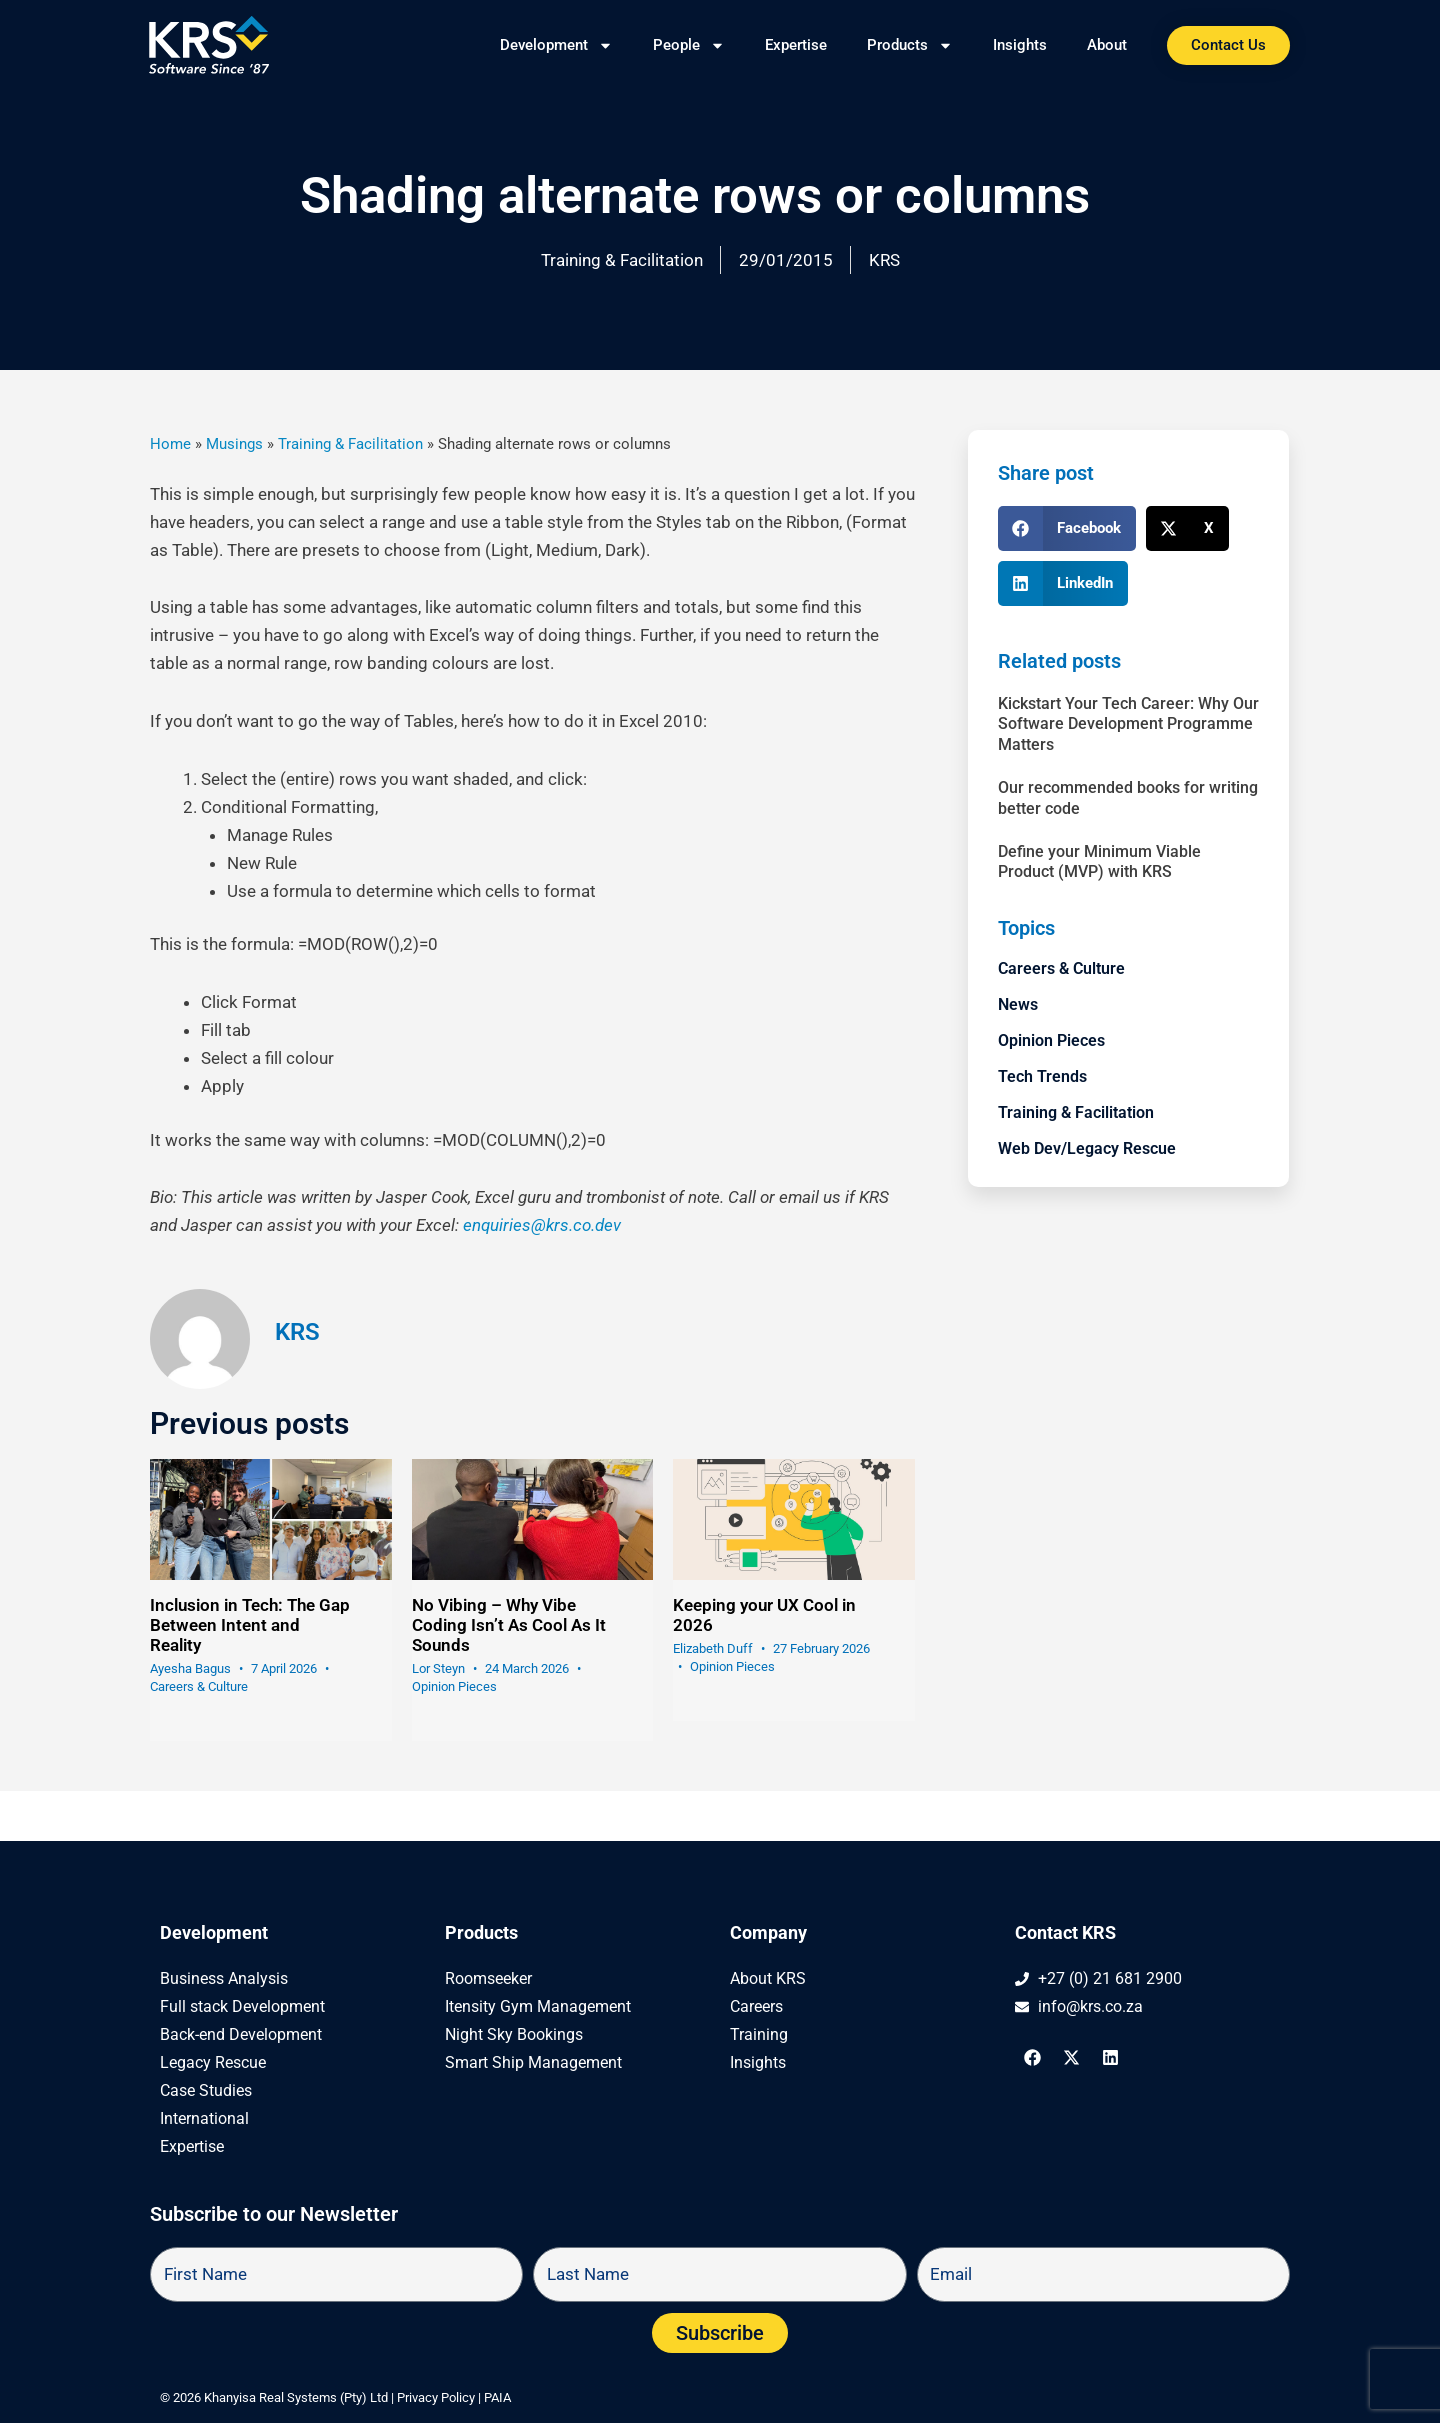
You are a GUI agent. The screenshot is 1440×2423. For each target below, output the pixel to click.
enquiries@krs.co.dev (542, 1225)
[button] (1067, 528)
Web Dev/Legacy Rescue (1087, 1148)
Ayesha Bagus (190, 1668)
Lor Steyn (438, 1668)
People (689, 45)
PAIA (497, 2397)
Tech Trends (1042, 1076)
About (1107, 45)
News (1018, 1004)
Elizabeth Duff (713, 1648)
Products (910, 45)
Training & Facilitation (622, 260)
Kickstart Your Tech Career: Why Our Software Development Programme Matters (1128, 724)
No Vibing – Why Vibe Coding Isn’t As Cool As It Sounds (509, 1625)
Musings (234, 444)
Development (556, 45)
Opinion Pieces (454, 1686)
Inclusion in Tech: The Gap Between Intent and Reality (250, 1625)
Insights (1020, 45)
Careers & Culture (199, 1686)
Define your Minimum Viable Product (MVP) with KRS (1099, 862)
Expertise (796, 45)
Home (170, 444)
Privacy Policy (436, 2397)
